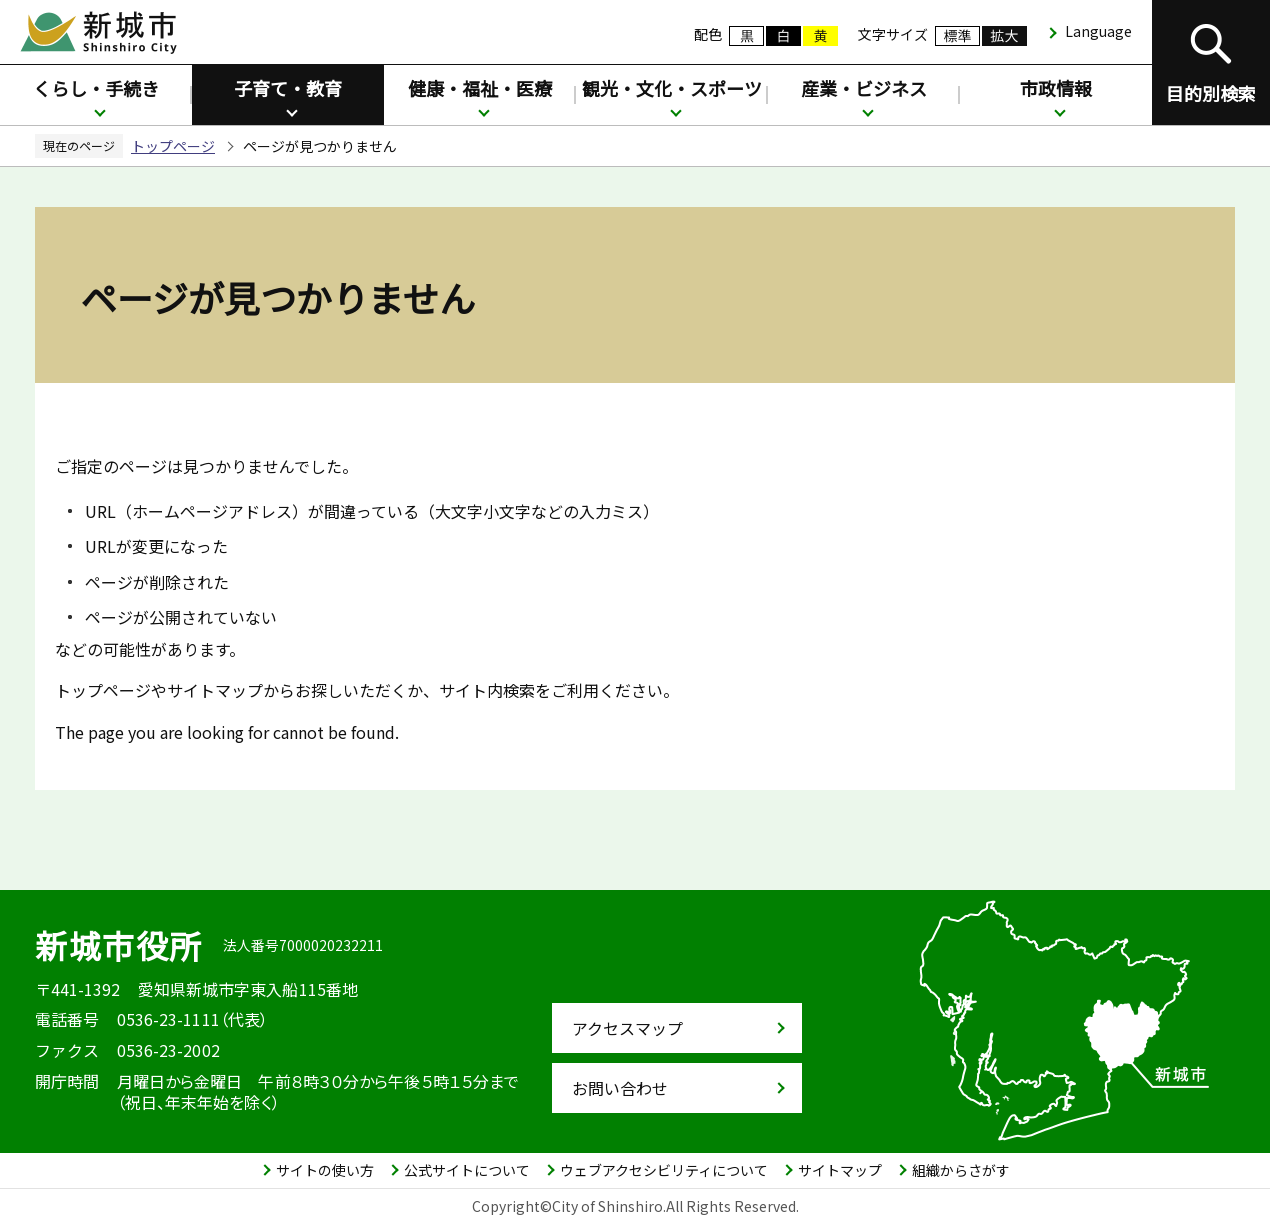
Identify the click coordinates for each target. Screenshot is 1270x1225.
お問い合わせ (620, 1088)
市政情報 (1056, 88)
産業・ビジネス (864, 88)
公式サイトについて (467, 1170)
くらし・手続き (96, 88)
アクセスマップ (627, 1028)
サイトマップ (840, 1170)
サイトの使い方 (325, 1170)
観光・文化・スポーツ (672, 88)
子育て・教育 (288, 88)
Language (1098, 31)
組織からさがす (961, 1170)
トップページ (173, 146)
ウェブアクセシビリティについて (664, 1170)
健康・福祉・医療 (480, 88)
